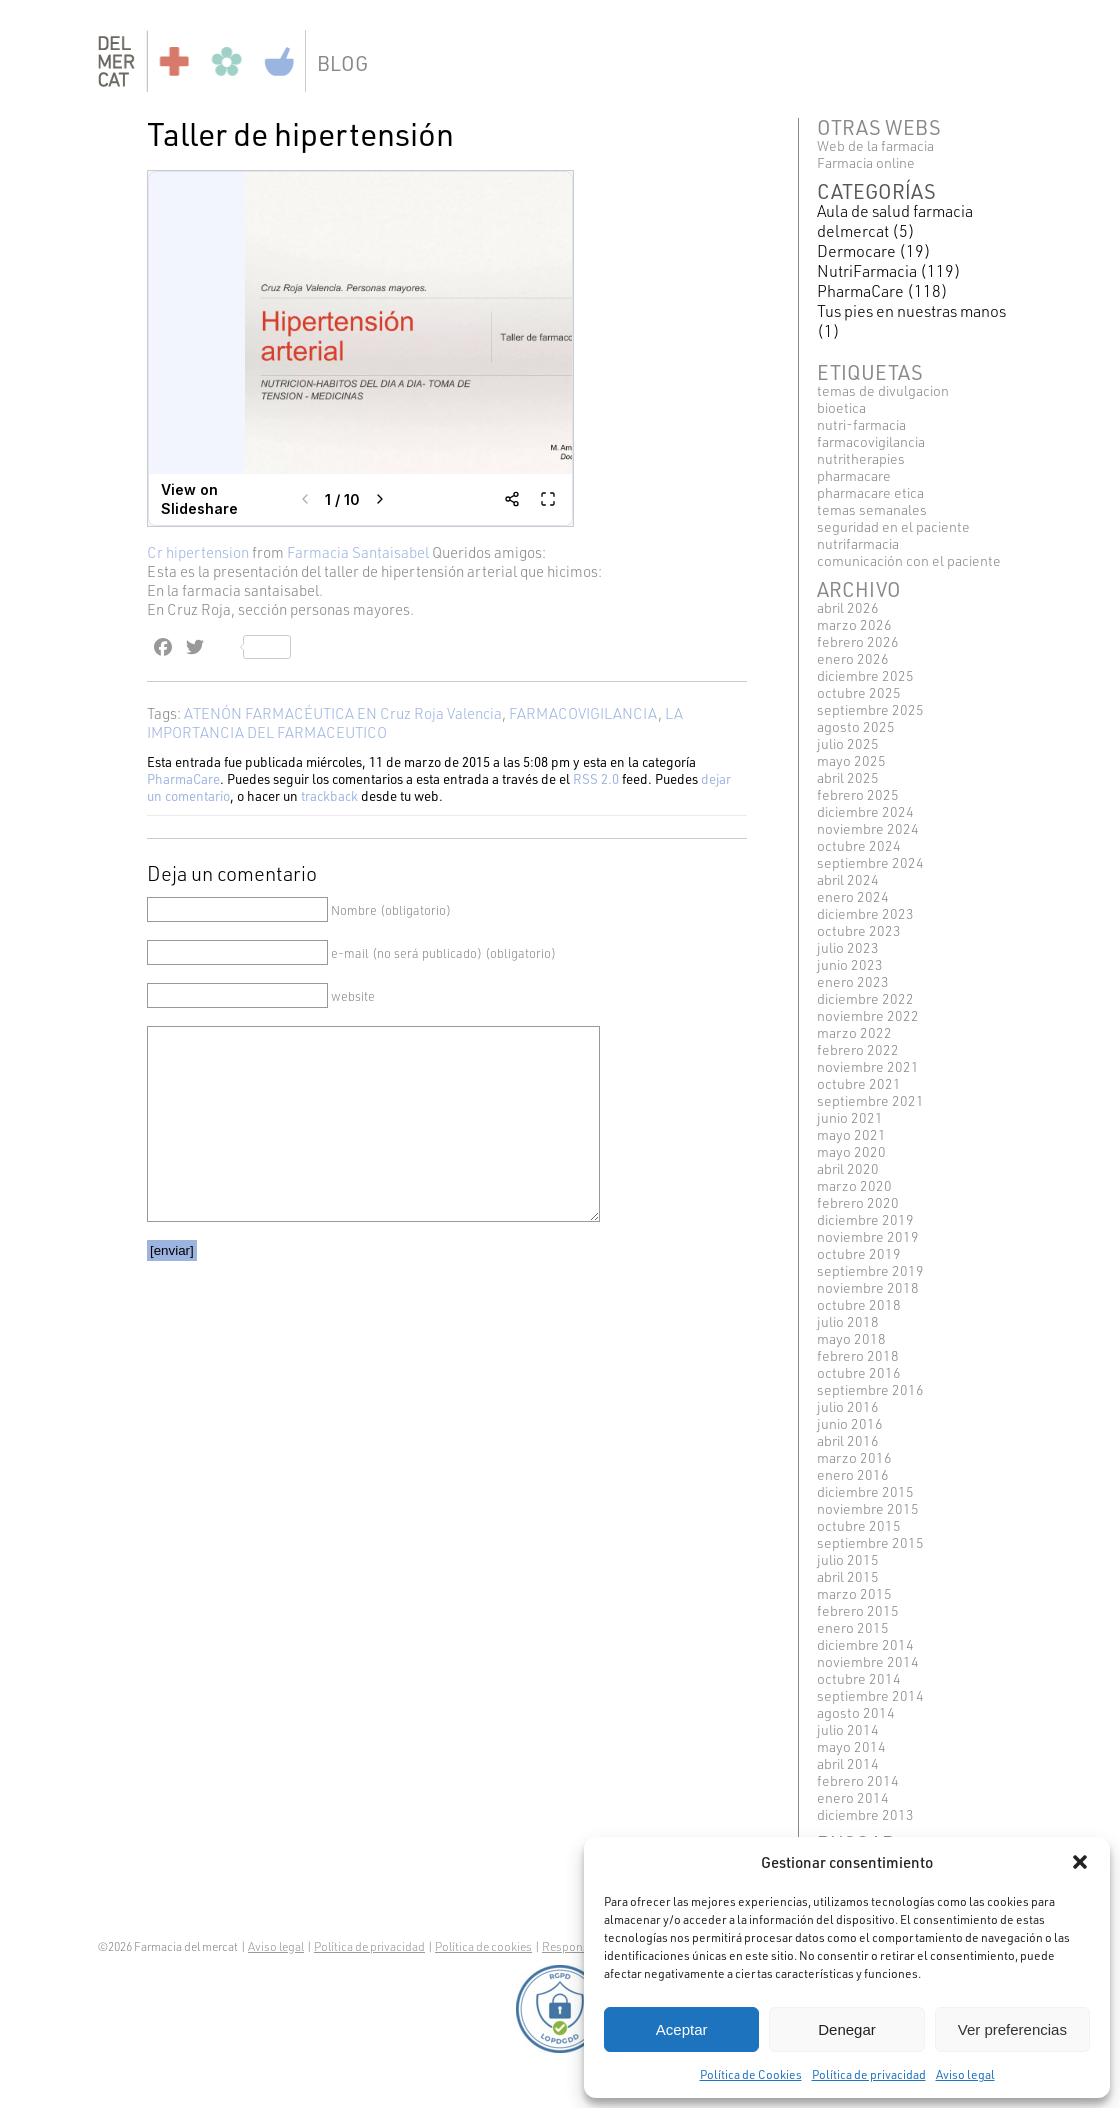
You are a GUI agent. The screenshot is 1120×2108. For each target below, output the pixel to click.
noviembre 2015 (868, 1508)
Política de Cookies (751, 2074)
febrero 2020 (858, 1202)
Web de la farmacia (875, 145)
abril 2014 (848, 1763)
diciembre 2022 (865, 998)
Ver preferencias (1012, 2029)
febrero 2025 (858, 794)
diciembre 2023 (865, 913)
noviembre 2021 (868, 1066)
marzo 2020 (854, 1185)
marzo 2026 (854, 624)
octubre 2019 (859, 1253)
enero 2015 (853, 1627)
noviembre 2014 (868, 1661)
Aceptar (682, 2029)
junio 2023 (850, 964)
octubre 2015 (859, 1525)
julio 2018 (848, 1321)
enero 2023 (853, 981)
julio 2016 (848, 1406)
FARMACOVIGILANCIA (583, 713)
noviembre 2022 (868, 1015)
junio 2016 (850, 1423)
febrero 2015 (858, 1610)
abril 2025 (848, 777)
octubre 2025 (859, 692)
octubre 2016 (859, 1372)
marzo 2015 (854, 1593)
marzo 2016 (854, 1457)
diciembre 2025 (865, 675)
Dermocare (856, 251)
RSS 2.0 (596, 778)
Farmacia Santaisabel (358, 552)
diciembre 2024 (865, 811)
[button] (1080, 1862)
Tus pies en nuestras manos (911, 311)
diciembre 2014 (865, 1644)
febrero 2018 (858, 1355)
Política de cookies (483, 1946)
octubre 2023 (859, 930)
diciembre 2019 (865, 1219)
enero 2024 (853, 896)
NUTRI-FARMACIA (861, 424)
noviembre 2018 (868, 1287)
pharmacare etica (870, 492)
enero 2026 (853, 658)
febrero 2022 (858, 1049)
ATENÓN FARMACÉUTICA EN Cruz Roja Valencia (343, 713)
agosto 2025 (856, 726)
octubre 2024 (859, 845)
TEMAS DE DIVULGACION (883, 390)
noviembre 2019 (868, 1236)
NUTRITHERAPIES (861, 458)
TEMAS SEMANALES (872, 509)
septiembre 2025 (870, 709)
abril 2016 (848, 1440)
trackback (329, 795)
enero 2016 (853, 1474)
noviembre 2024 (868, 828)
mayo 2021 (851, 1134)
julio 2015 (848, 1559)
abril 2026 (848, 607)
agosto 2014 (856, 1712)
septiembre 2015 (870, 1542)
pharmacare (854, 475)
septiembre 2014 (870, 1695)
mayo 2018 (851, 1338)
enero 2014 (853, 1797)
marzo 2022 (854, 1032)
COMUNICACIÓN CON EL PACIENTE (909, 560)
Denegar (847, 2029)
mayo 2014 (851, 1746)
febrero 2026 (858, 641)
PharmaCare (183, 778)
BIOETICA (841, 407)
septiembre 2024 (870, 862)
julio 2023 (848, 947)
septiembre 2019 (870, 1270)
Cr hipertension (198, 552)
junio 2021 (850, 1117)
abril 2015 (848, 1576)
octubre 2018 (859, 1304)
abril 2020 (848, 1168)
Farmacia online (866, 162)
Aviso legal (965, 2074)
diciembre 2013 (865, 1814)
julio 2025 (848, 743)
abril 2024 (848, 879)
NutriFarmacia (867, 271)
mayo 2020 (851, 1151)
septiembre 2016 (870, 1389)
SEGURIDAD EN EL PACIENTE (893, 526)
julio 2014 (848, 1729)
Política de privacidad (869, 2074)
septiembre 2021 (870, 1100)
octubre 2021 (859, 1083)
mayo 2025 (851, 760)
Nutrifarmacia (858, 543)
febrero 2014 (858, 1780)
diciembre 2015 (865, 1491)
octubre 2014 (859, 1678)
